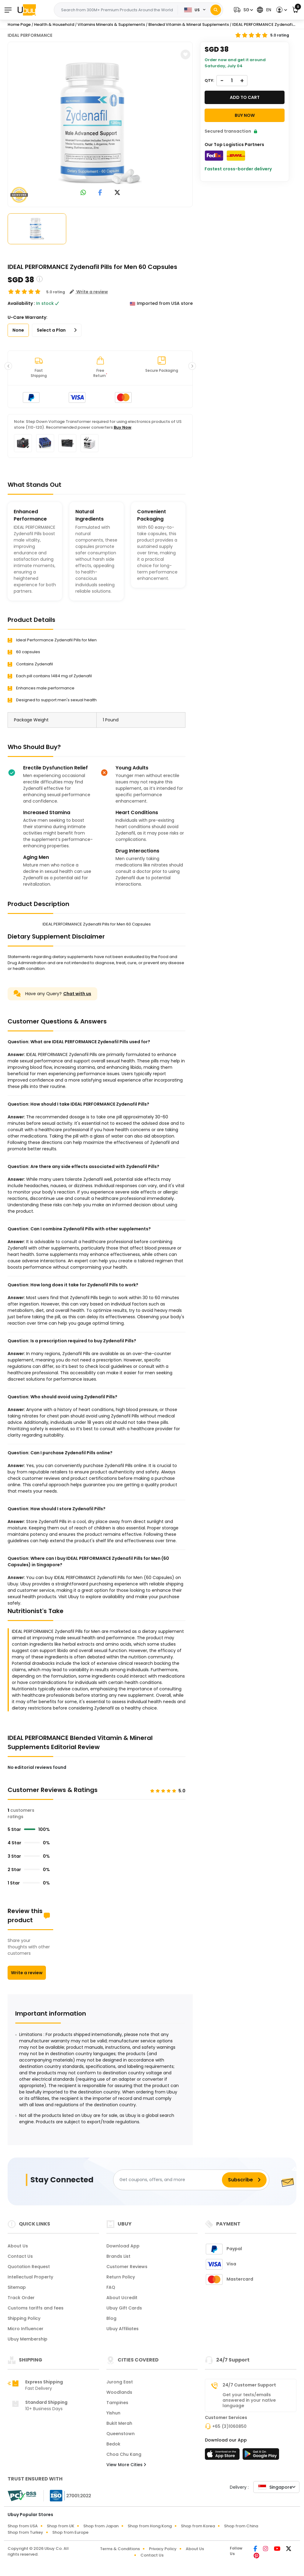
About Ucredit (121, 2298)
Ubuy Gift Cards (124, 2308)
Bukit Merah (119, 2423)
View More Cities (126, 2465)
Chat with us (77, 994)
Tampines (117, 2403)
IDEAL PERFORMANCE (30, 35)
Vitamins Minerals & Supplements (111, 24)
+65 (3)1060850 (229, 2426)
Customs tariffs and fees (36, 2308)
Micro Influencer (25, 2329)
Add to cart (245, 97)
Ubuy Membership (27, 2339)
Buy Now (122, 427)
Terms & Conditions (120, 2549)
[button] (242, 10)
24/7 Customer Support (249, 2385)
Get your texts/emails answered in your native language (249, 2400)
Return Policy (120, 2277)
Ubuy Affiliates (122, 2329)
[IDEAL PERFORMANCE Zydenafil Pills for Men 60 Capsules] (100, 123)
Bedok (113, 2444)
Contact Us (20, 2256)
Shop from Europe (70, 2532)
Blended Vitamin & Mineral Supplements (188, 24)
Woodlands (119, 2392)
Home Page (19, 24)
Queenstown (120, 2434)
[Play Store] (261, 2455)
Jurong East (119, 2382)
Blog (111, 2318)
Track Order (21, 2298)
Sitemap (17, 2287)
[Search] (215, 10)
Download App (123, 2246)
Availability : (21, 303)
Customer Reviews (126, 2267)
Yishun (113, 2413)
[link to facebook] (100, 193)
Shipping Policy (24, 2318)
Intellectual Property (30, 2277)
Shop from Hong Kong (150, 2526)
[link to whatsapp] (83, 193)
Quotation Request (29, 2267)
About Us (18, 2246)
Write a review (27, 1973)
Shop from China (241, 2526)
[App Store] (223, 2455)
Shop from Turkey (25, 2532)
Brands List (118, 2256)
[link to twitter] (117, 193)
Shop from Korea (198, 2526)
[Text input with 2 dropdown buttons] (117, 10)
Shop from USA (23, 2526)
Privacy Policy (163, 2549)
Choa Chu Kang (123, 2454)
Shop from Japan (101, 2526)
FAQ (110, 2287)
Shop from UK (60, 2526)
